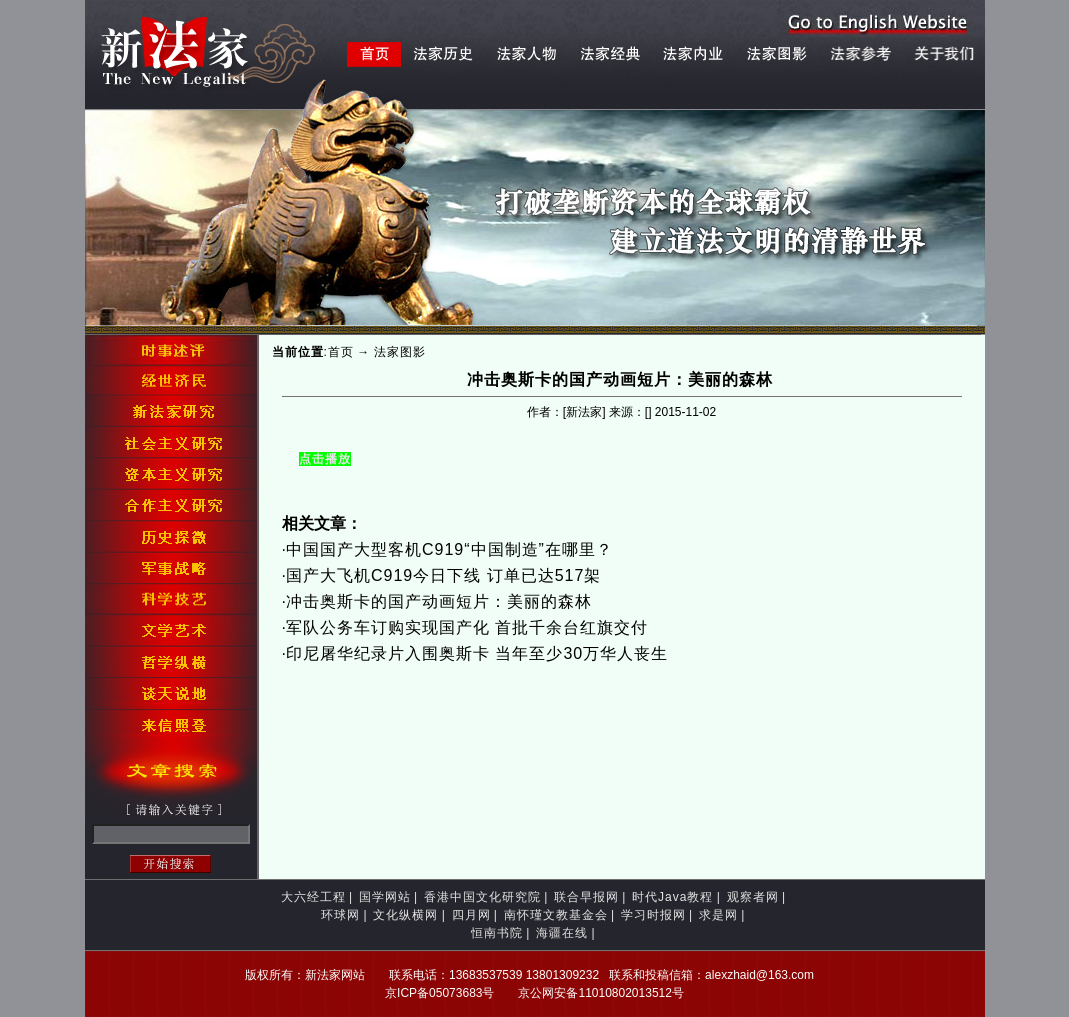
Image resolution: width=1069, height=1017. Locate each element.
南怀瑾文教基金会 (556, 915)
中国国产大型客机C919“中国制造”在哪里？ (449, 549)
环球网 (340, 915)
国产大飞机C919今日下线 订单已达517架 (443, 575)
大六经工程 (313, 897)
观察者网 (753, 897)
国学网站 (385, 897)
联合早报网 (586, 897)
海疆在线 (562, 933)
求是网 (718, 915)
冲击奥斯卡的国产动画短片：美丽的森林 (439, 601)
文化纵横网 (405, 915)
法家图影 (400, 352)
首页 (341, 352)
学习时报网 (653, 915)
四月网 (471, 915)
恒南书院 (497, 933)
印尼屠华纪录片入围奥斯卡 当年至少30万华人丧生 (477, 653)
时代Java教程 (672, 897)
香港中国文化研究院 (482, 897)
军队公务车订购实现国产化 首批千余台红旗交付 (467, 627)
